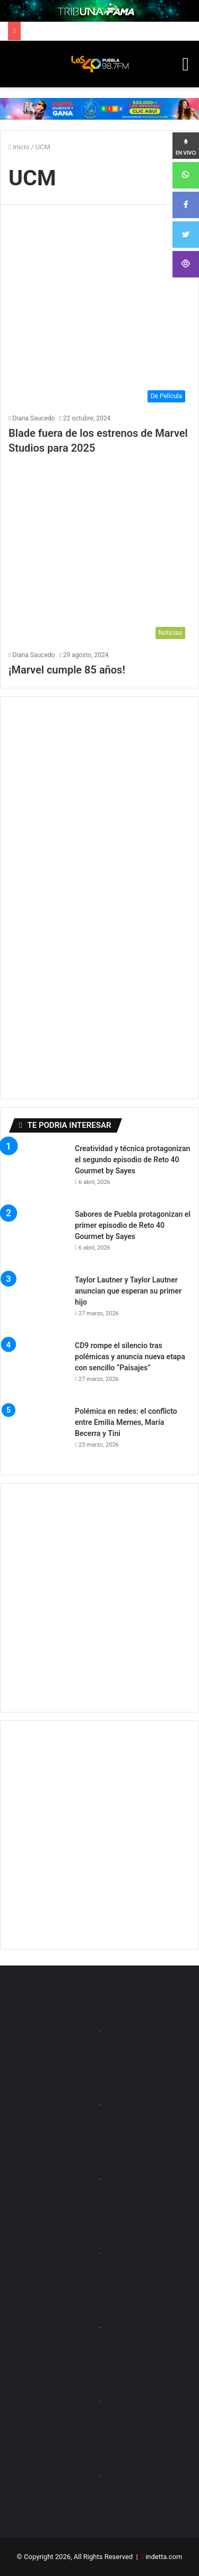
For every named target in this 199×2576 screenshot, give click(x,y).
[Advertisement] (99, 1597)
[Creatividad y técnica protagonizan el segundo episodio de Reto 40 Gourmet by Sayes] (37, 1172)
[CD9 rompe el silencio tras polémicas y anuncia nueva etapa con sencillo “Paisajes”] (37, 1369)
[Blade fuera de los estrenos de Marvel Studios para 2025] (99, 317)
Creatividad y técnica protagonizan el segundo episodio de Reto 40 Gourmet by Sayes (132, 1159)
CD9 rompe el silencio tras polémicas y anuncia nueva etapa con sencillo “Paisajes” (130, 1356)
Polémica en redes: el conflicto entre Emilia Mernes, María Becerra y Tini (126, 1422)
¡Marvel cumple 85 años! (66, 669)
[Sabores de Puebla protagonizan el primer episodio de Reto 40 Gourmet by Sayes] (37, 1238)
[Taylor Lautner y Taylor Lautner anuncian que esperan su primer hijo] (37, 1303)
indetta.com (163, 2557)
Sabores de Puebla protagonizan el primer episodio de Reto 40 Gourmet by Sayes (133, 1225)
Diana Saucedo (33, 418)
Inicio (18, 147)
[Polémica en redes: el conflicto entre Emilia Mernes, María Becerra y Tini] (37, 1435)
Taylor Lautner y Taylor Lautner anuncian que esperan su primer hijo (128, 1291)
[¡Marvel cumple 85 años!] (99, 553)
